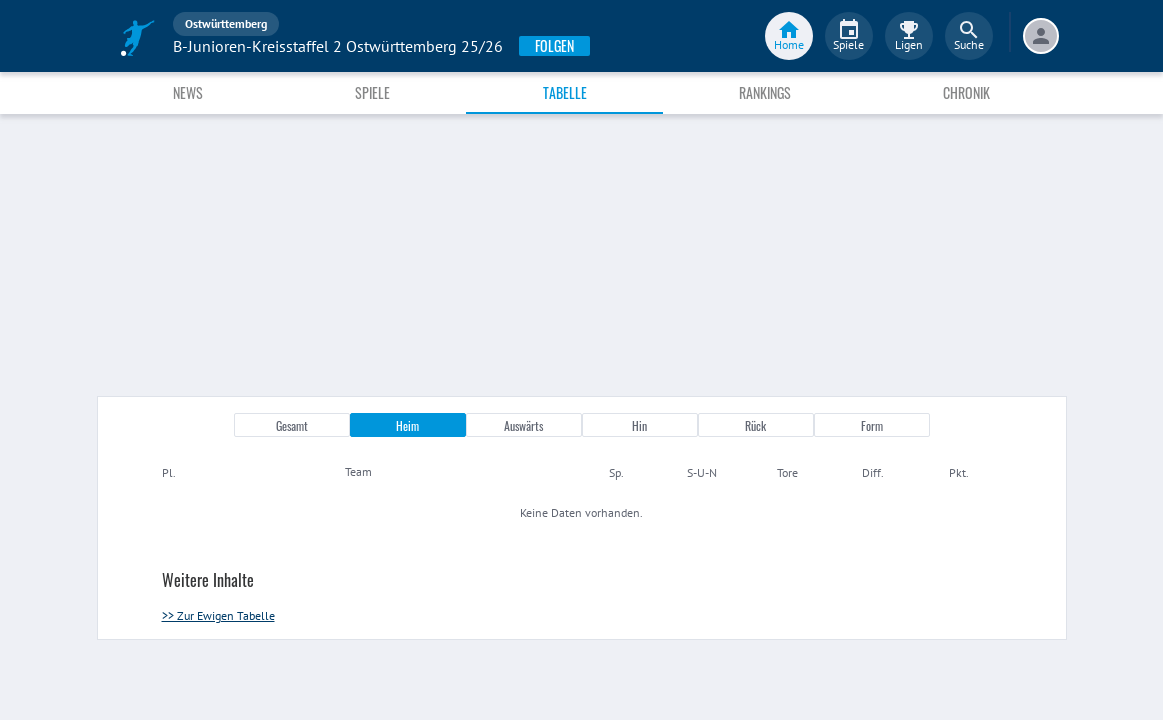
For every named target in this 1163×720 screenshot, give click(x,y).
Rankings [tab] (765, 92)
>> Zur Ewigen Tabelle (218, 615)
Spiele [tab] (372, 92)
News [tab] (188, 92)
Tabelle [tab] (565, 92)
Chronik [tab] (966, 92)
